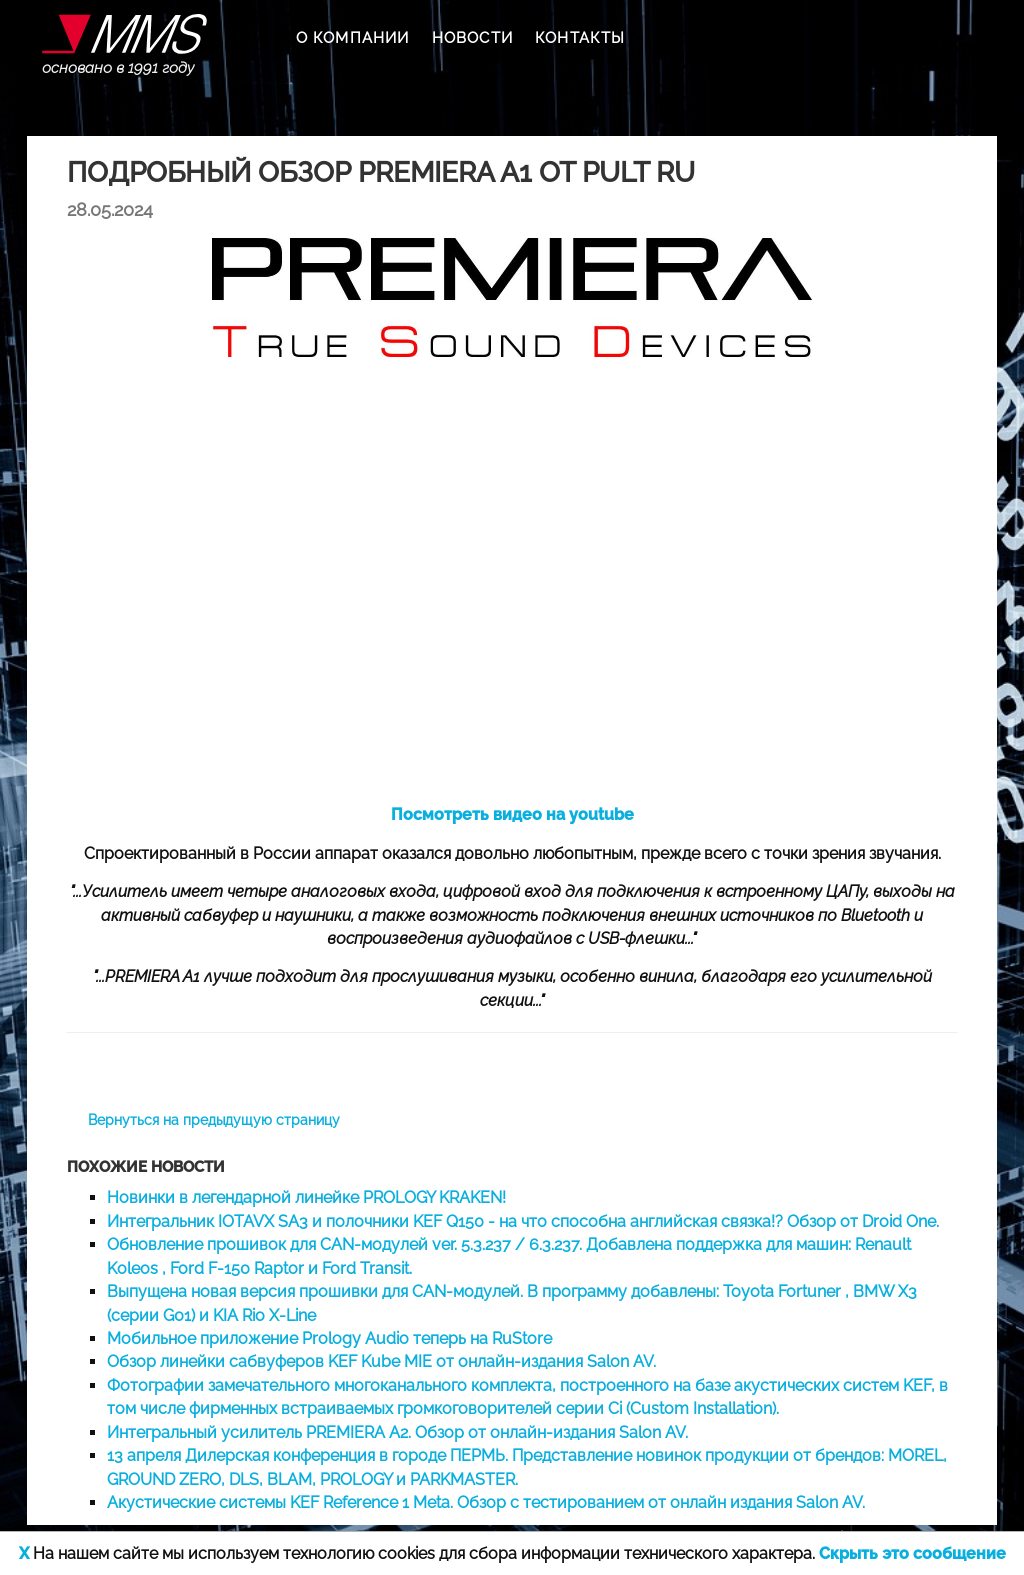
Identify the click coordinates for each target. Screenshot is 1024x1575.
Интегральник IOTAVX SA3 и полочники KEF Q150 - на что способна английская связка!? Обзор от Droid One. (523, 1221)
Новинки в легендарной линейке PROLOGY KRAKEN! (306, 1197)
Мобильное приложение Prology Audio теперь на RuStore (329, 1338)
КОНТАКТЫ (580, 38)
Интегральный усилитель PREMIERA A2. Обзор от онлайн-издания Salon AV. (397, 1432)
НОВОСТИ (472, 38)
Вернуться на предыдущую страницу (214, 1120)
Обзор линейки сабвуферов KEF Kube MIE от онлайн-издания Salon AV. (381, 1361)
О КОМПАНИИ (353, 38)
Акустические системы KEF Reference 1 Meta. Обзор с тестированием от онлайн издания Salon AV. (486, 1502)
